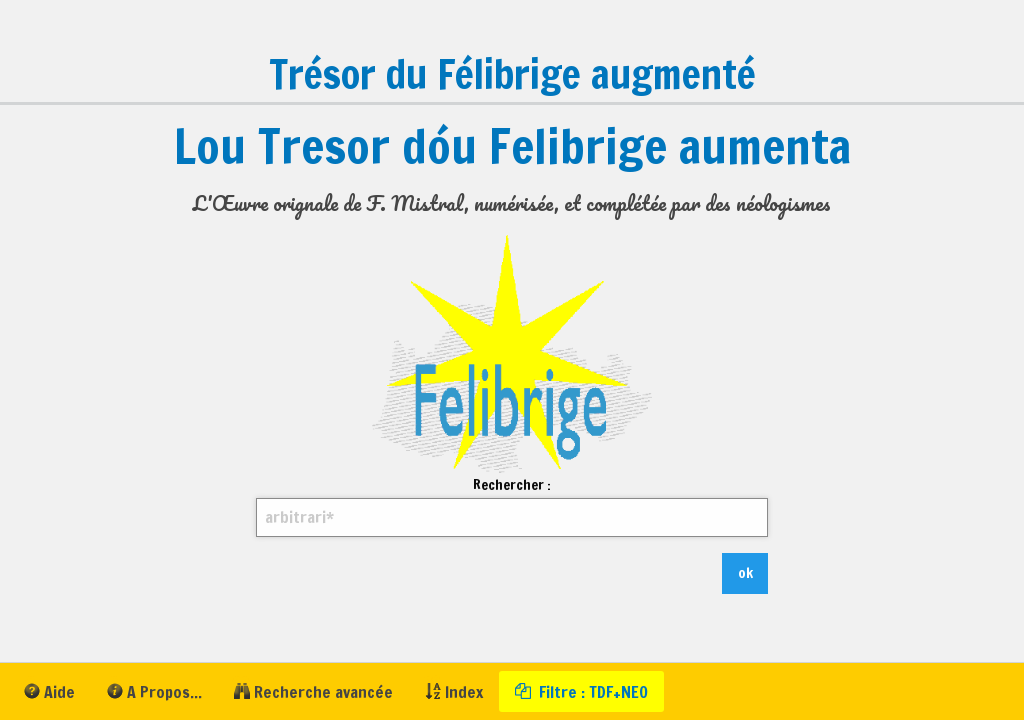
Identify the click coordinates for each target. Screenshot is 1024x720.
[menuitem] (49, 691)
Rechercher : (512, 506)
